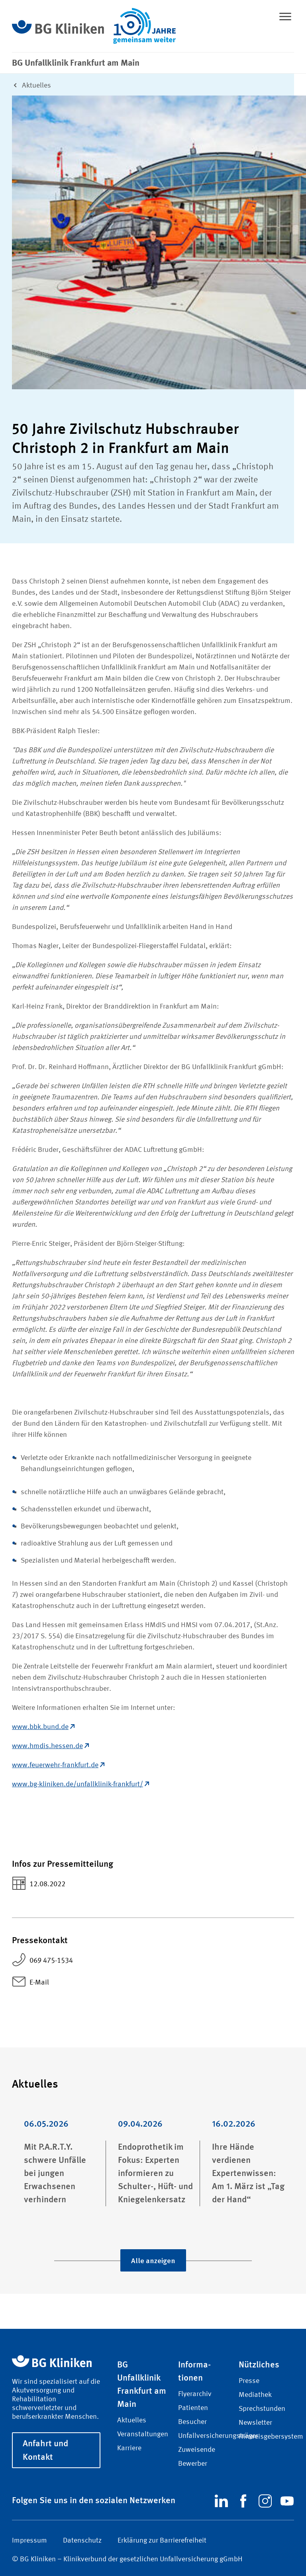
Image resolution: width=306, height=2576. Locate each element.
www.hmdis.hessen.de (50, 1746)
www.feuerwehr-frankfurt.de (58, 1765)
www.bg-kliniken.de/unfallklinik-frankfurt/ (80, 1784)
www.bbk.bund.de (43, 1727)
